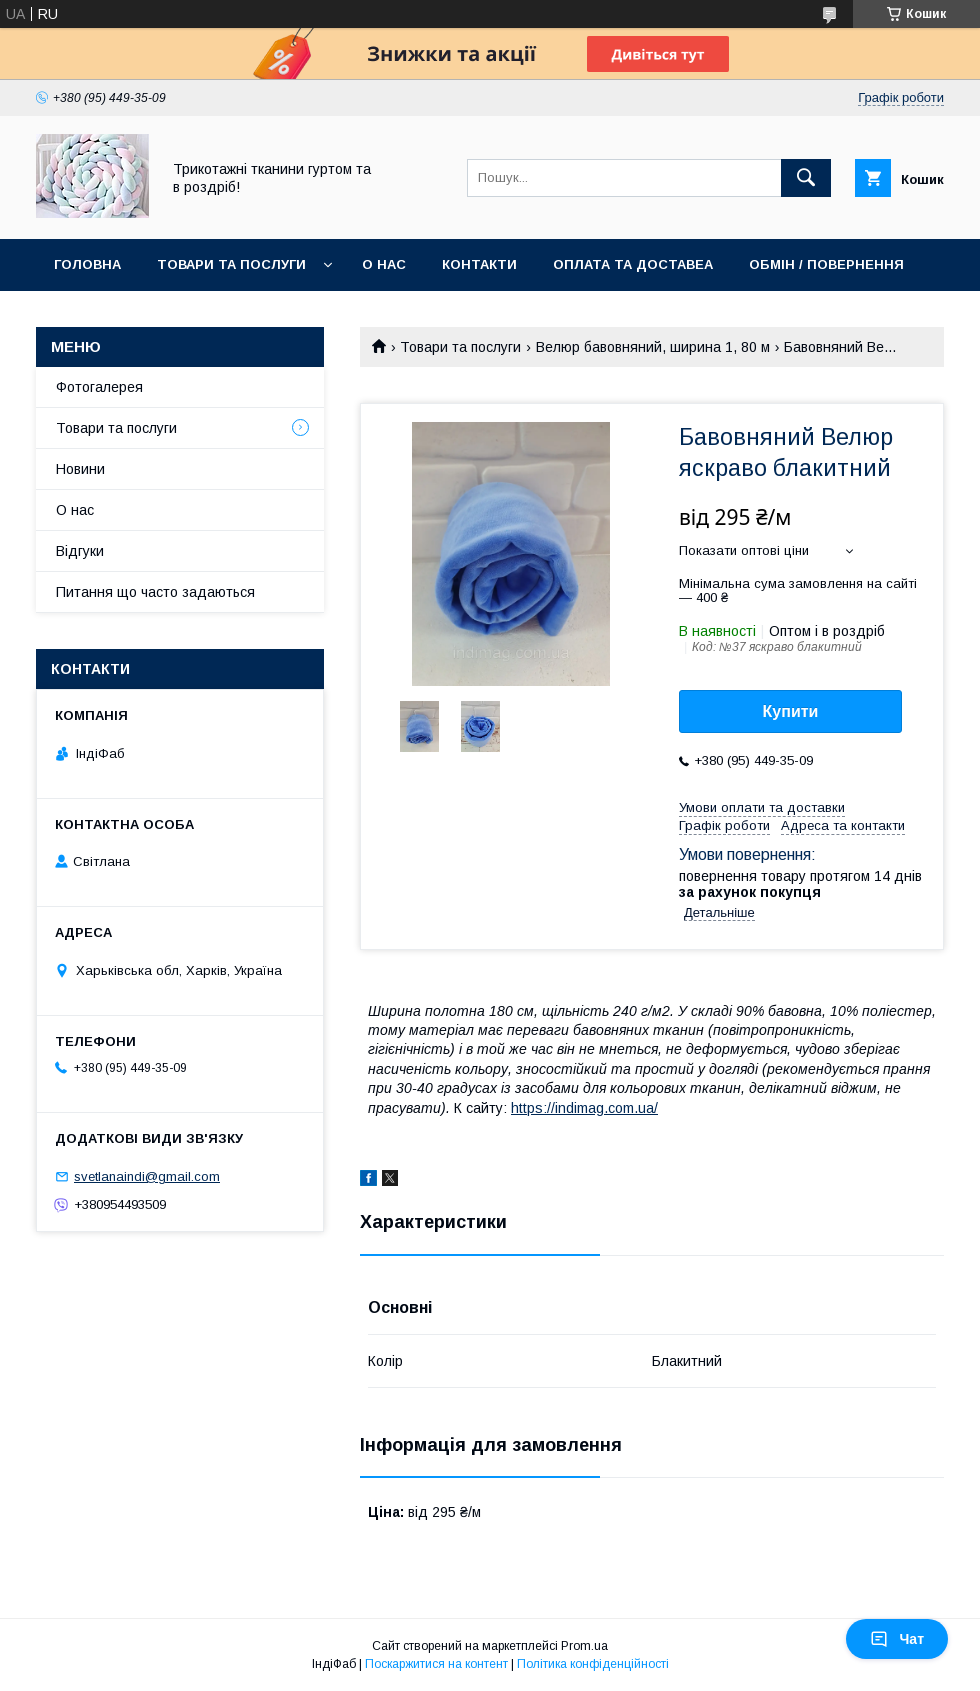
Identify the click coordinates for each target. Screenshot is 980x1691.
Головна (87, 264)
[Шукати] (806, 178)
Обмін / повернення (826, 264)
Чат (897, 1639)
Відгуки (80, 551)
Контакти (479, 264)
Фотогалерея (99, 387)
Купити (791, 711)
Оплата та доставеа (633, 264)
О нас (384, 264)
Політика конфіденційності (593, 1664)
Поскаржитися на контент (436, 1664)
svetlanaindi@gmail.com (147, 1176)
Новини (80, 469)
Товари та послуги (231, 264)
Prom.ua (584, 1646)
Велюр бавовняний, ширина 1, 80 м (653, 347)
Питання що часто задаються (155, 592)
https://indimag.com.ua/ (584, 1108)
